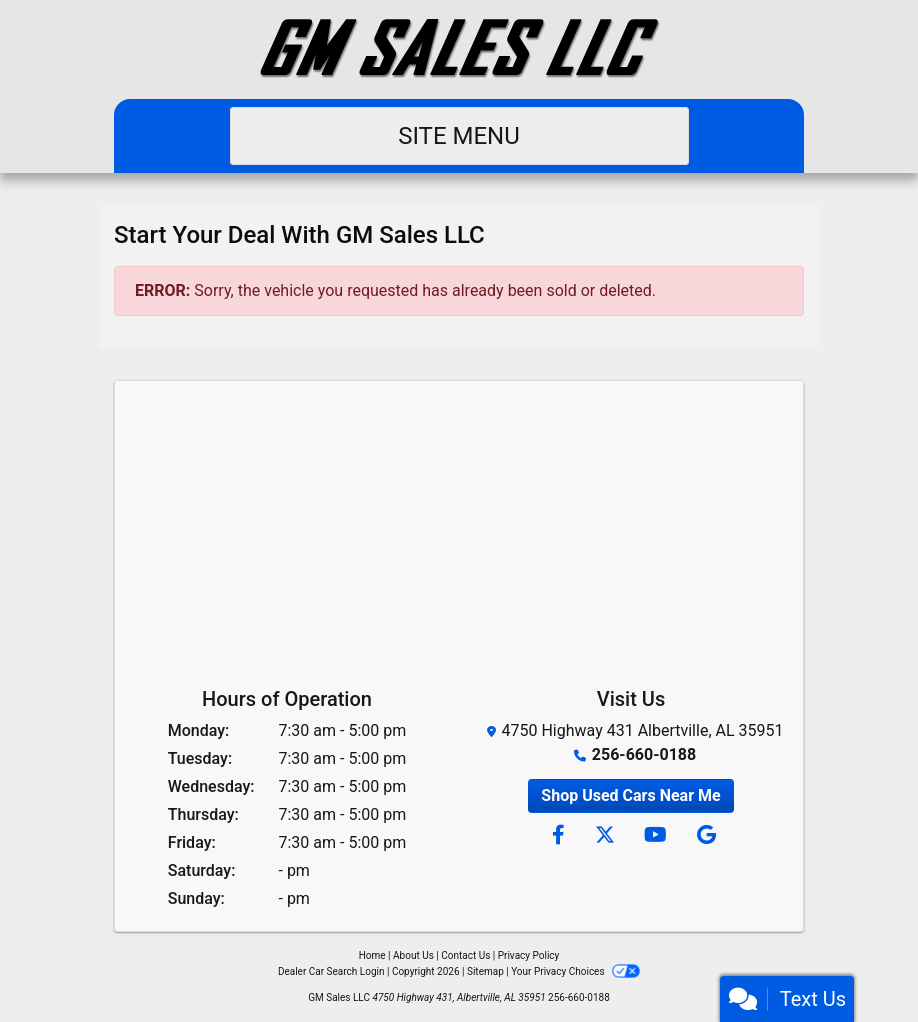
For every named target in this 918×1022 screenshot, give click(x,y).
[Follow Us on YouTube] (654, 836)
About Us (413, 955)
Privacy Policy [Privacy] (529, 955)
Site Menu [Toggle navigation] (459, 136)
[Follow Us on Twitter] (604, 836)
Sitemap (485, 971)
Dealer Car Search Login (331, 971)
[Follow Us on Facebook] (557, 836)
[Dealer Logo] (459, 49)
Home (372, 955)
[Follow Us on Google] (703, 836)
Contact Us (465, 955)
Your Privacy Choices (575, 971)
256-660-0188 (644, 754)
